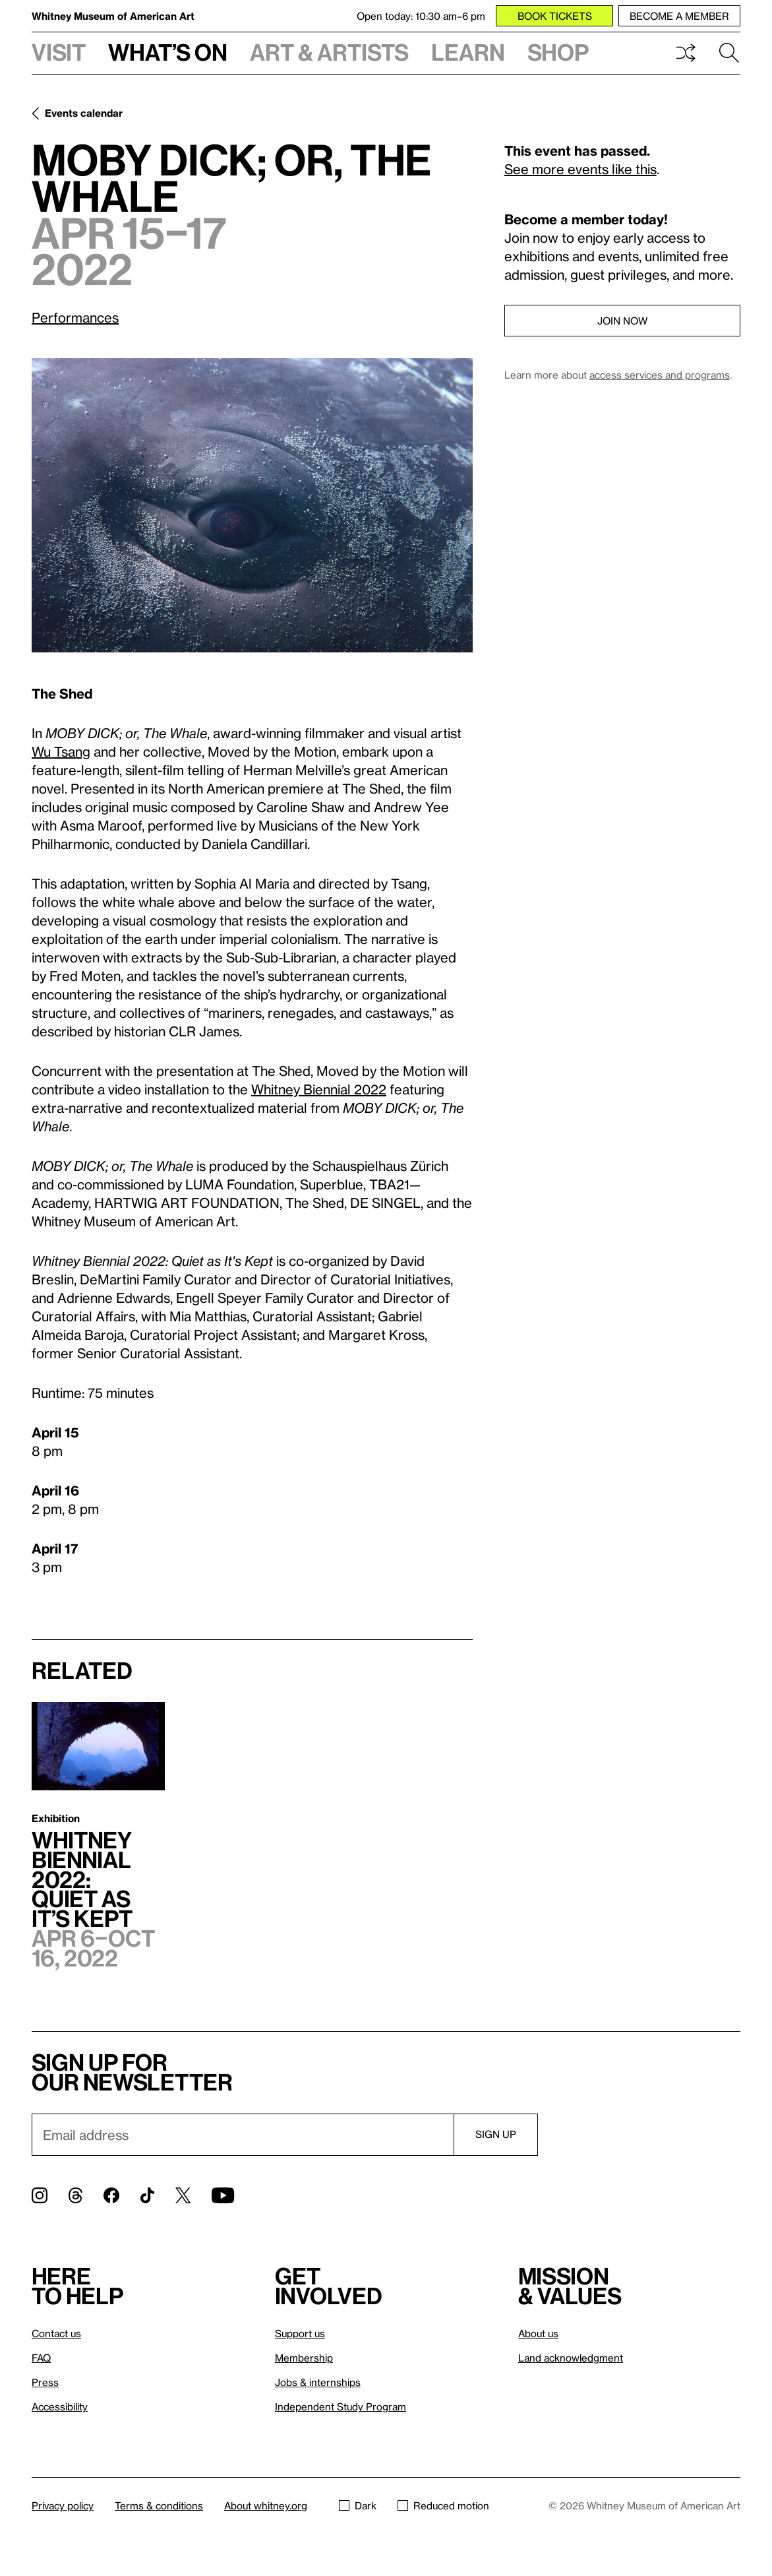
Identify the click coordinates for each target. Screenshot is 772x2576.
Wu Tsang (61, 751)
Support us (300, 2333)
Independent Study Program (340, 2406)
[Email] (243, 2135)
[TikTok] (147, 2195)
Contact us (56, 2333)
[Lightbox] (252, 505)
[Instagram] (39, 2195)
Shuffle (685, 52)
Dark (357, 2505)
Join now (622, 321)
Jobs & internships (318, 2382)
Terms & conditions (159, 2505)
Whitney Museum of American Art (113, 16)
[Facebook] (111, 2195)
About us (538, 2333)
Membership (304, 2358)
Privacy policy (63, 2505)
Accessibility (60, 2406)
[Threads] (75, 2195)
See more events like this (580, 169)
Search (729, 52)
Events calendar (84, 113)
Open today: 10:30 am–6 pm (421, 16)
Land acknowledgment (570, 2358)
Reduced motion (443, 2505)
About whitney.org (265, 2505)
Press (45, 2382)
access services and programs (659, 375)
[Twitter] (183, 2195)
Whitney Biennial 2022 (318, 1089)
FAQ (41, 2358)
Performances (75, 317)
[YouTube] (223, 2195)
